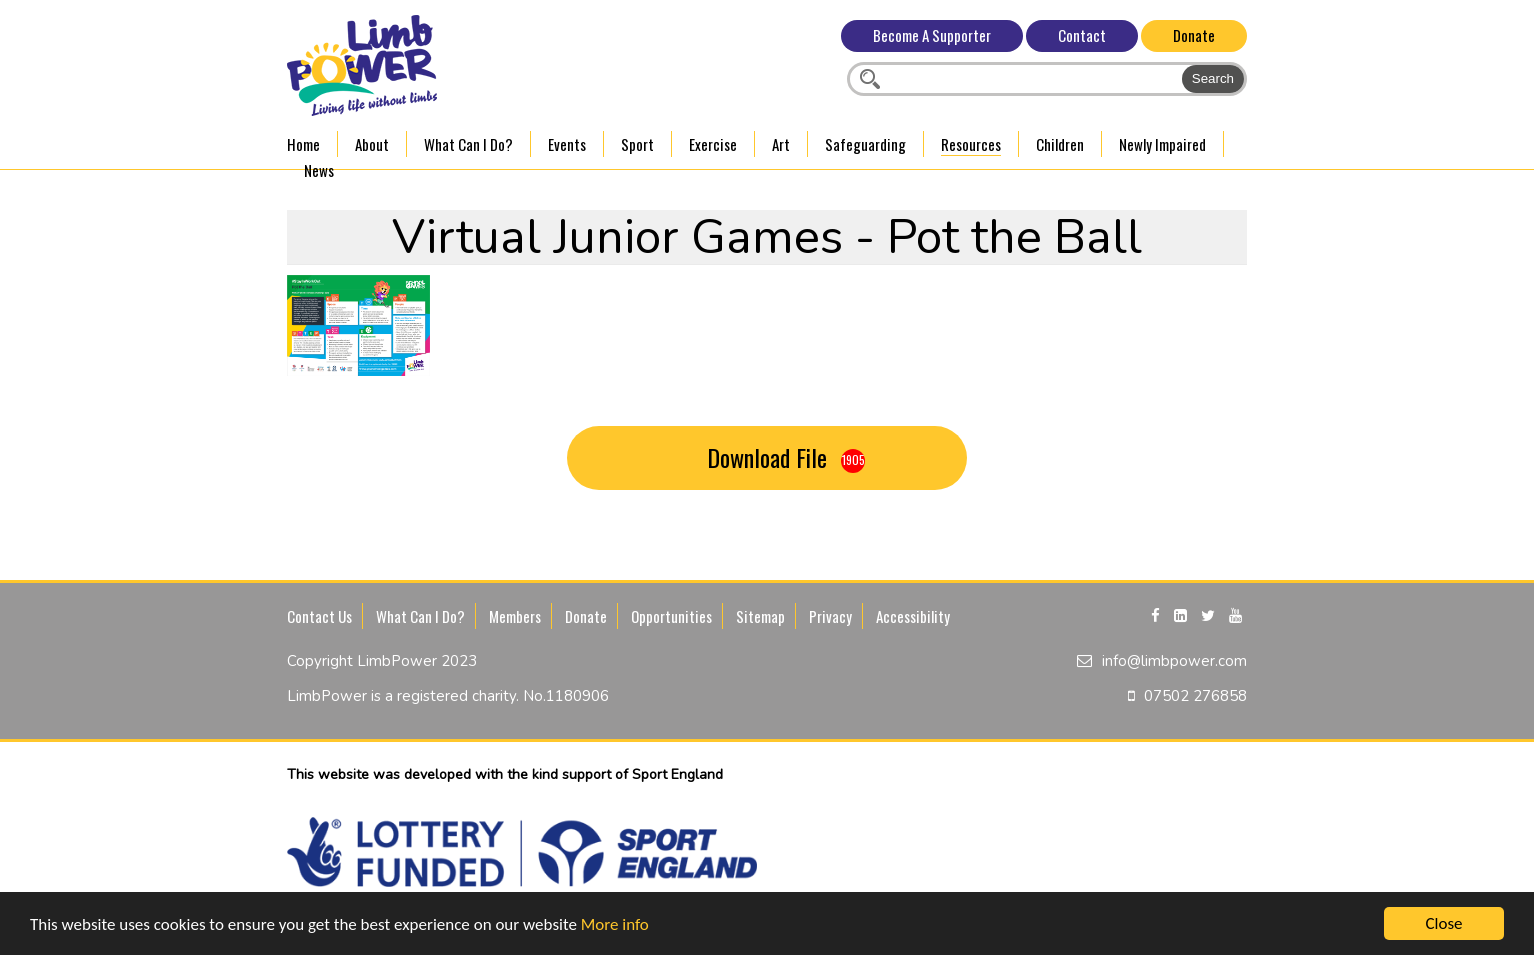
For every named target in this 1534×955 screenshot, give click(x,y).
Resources (971, 144)
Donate (1194, 35)
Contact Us (319, 616)
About (372, 144)
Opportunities (671, 616)
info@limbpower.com (1174, 661)
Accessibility (913, 616)
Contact (1082, 35)
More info (615, 926)
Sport (637, 144)
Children (1060, 144)
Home (303, 144)
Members (515, 616)
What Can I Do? (468, 144)
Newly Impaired (1162, 144)
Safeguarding (865, 144)
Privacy (830, 616)
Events (567, 144)
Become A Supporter (932, 35)
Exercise (713, 144)
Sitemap (760, 616)
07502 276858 (1195, 696)
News (319, 170)
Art (781, 144)
